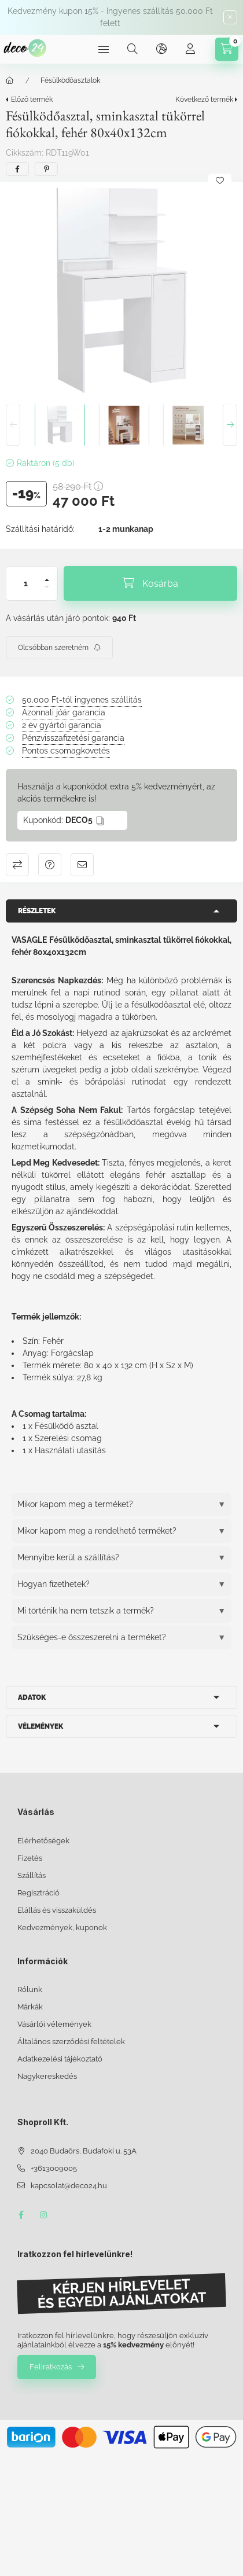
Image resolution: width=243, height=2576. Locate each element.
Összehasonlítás (17, 864)
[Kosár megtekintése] (226, 49)
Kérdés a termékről (49, 864)
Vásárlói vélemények (54, 2024)
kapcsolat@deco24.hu (69, 2185)
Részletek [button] (37, 911)
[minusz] (46, 591)
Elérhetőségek (43, 1840)
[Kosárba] (150, 583)
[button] (121, 290)
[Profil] (190, 49)
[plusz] (46, 575)
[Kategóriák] (103, 49)
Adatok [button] (32, 1697)
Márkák (30, 2006)
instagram (44, 2214)
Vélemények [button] (40, 1726)
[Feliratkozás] (59, 647)
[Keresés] (132, 49)
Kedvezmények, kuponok (62, 1927)
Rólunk (29, 1989)
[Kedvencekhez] (219, 181)
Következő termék (204, 99)
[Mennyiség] (26, 583)
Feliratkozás (51, 2366)
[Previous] (13, 425)
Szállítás (31, 1875)
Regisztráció (38, 1892)
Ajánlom (82, 864)
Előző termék (32, 99)
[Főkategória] (10, 80)
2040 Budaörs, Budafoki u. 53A (84, 2151)
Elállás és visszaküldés (56, 1910)
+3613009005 (54, 2168)
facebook (20, 2214)
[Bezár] (230, 17)
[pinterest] (46, 169)
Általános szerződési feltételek (71, 2041)
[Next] (230, 425)
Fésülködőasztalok (70, 80)
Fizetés (29, 1858)
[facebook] (17, 169)
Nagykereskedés (47, 2076)
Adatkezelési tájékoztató (59, 2059)
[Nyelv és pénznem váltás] (161, 49)
